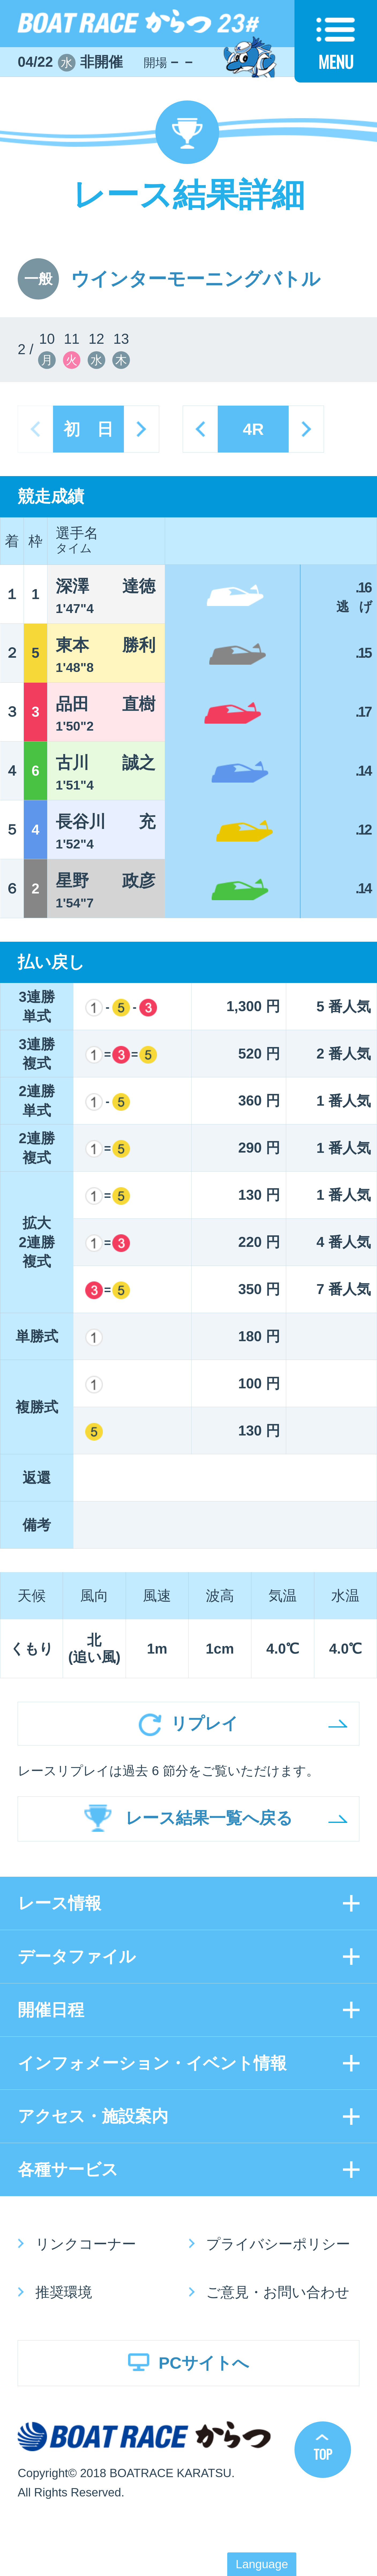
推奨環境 (63, 2292)
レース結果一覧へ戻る (209, 1818)
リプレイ (204, 1723)
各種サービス (68, 2169)
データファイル (77, 1956)
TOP (322, 2453)
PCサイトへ (204, 2363)
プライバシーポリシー (278, 2244)
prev (200, 429)
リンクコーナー (85, 2244)
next (141, 429)
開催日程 (51, 2010)
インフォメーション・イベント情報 (152, 2063)
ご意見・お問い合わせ (277, 2292)
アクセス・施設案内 (93, 2116)
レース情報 (59, 1903)
